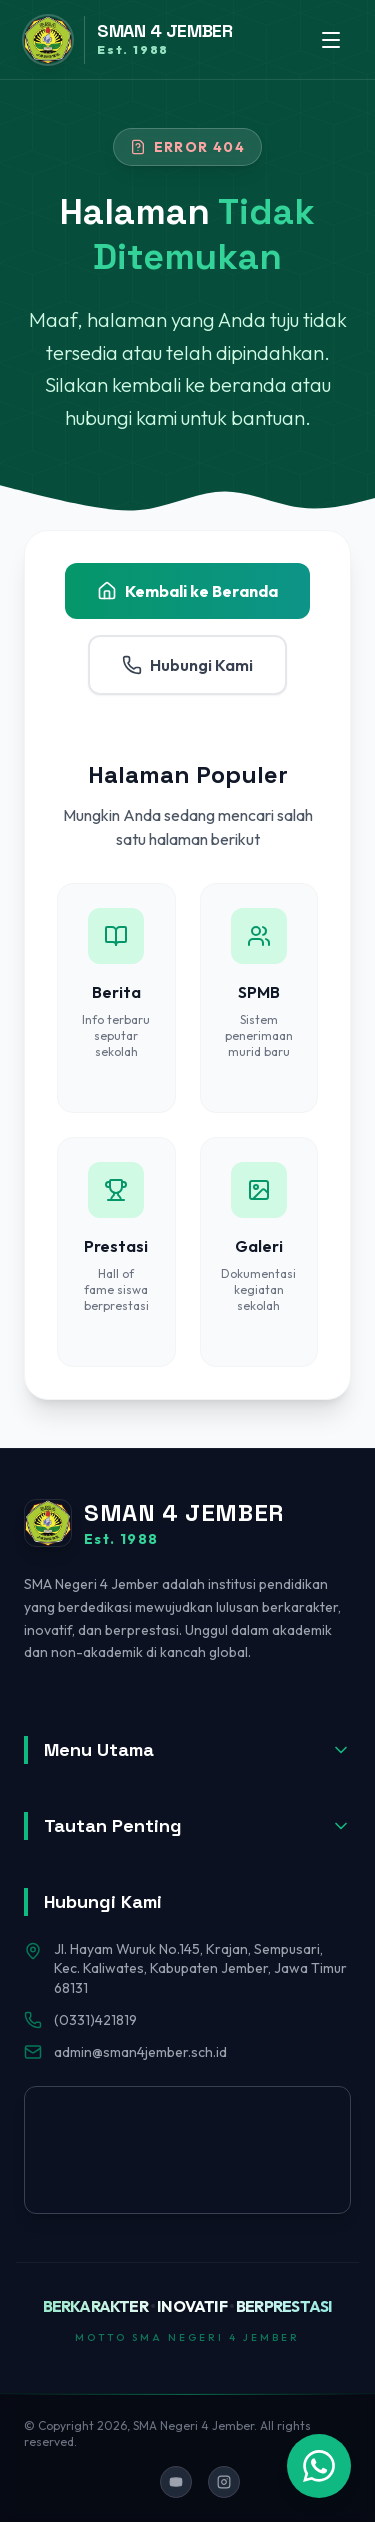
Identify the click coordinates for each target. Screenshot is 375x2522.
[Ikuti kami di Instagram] (224, 2482)
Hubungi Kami (187, 665)
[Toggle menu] (331, 40)
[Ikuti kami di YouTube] (176, 2482)
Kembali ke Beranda (187, 591)
